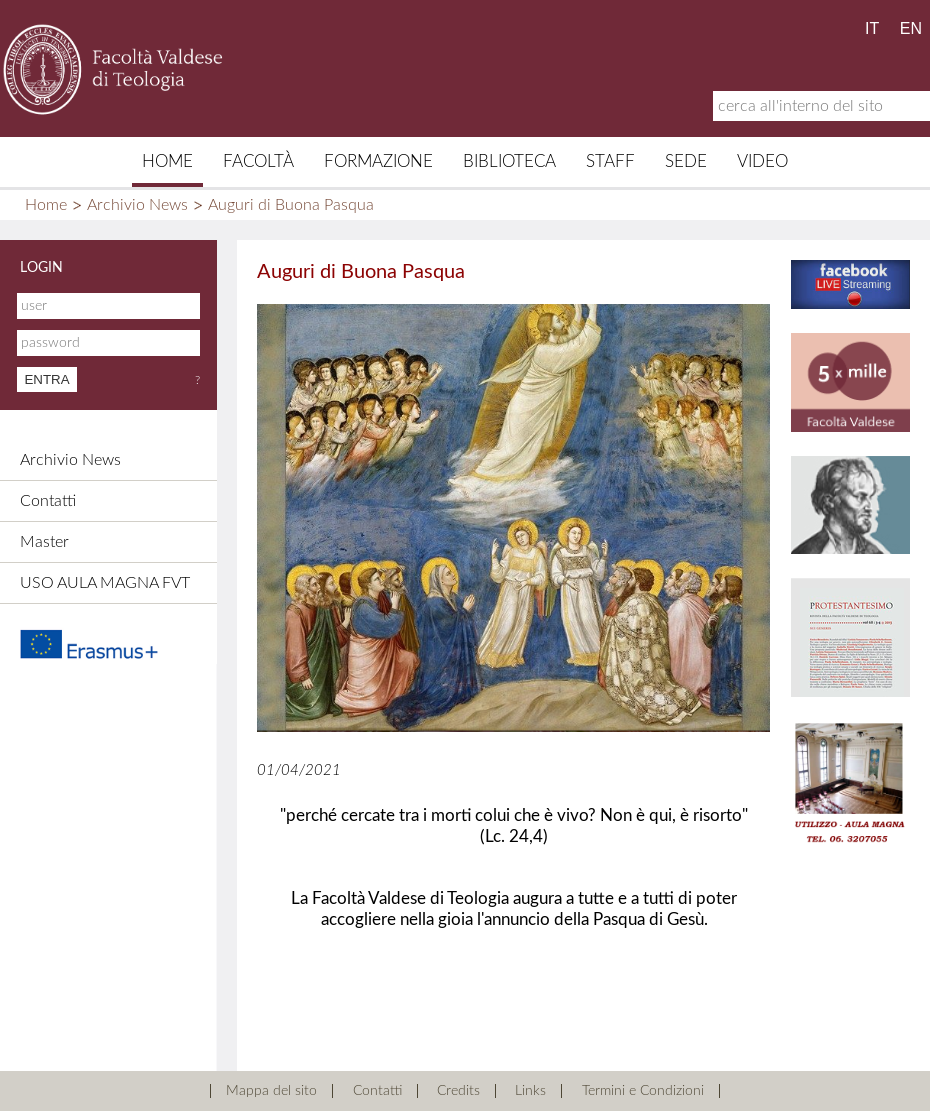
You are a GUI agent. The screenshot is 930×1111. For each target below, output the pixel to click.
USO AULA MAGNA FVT (105, 583)
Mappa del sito (271, 1091)
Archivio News (137, 205)
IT (872, 28)
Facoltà (258, 161)
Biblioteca (509, 161)
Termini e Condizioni (643, 1091)
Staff (610, 161)
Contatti (48, 501)
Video (762, 161)
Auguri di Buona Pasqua (291, 205)
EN (911, 28)
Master (44, 542)
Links (530, 1091)
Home (167, 161)
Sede (686, 161)
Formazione (378, 161)
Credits (458, 1091)
